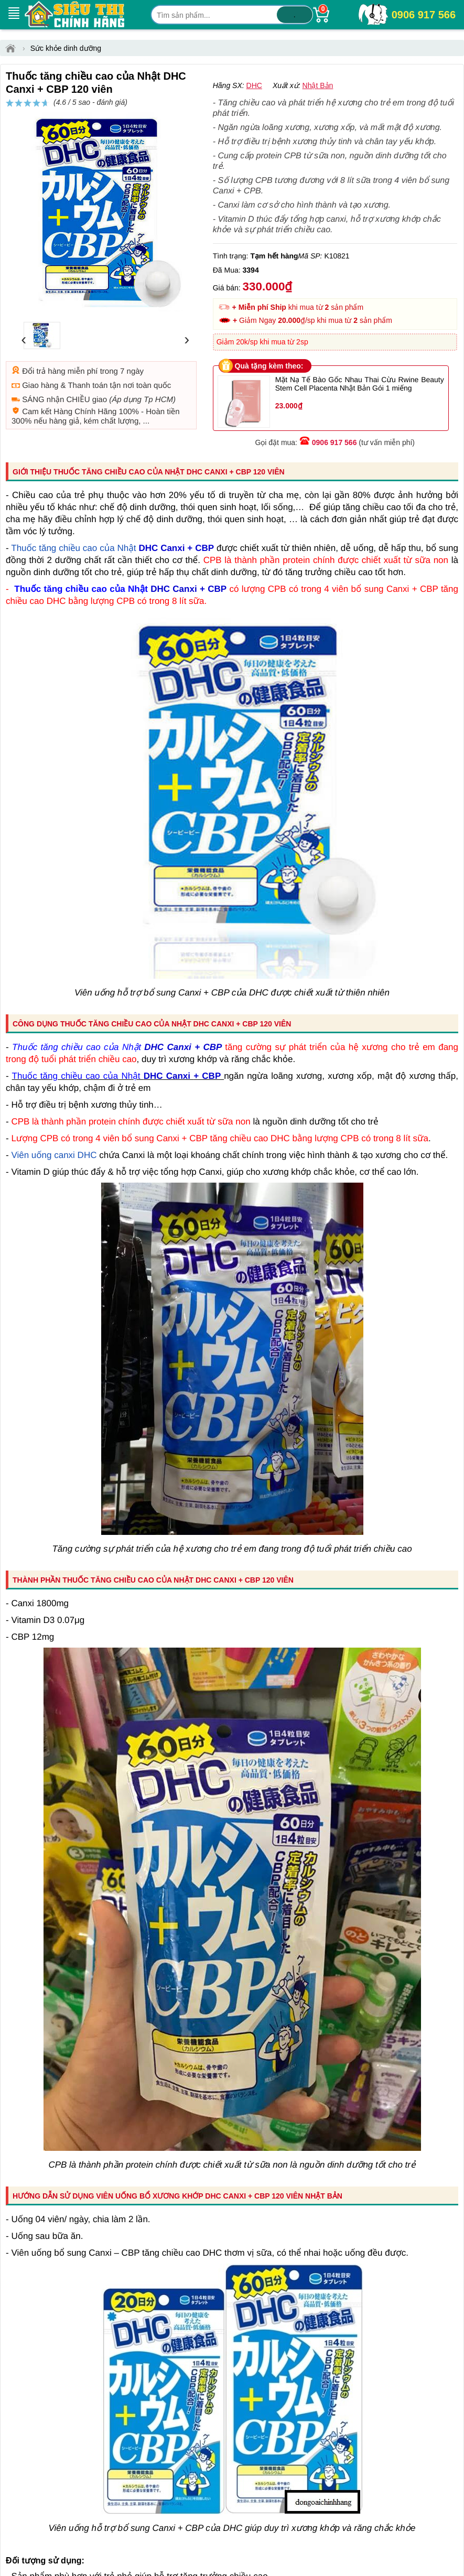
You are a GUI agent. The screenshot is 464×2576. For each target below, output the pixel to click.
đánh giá (318, 107)
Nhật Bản (318, 122)
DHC (254, 122)
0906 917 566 (424, 14)
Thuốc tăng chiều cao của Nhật (73, 585)
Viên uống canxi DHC (53, 1192)
